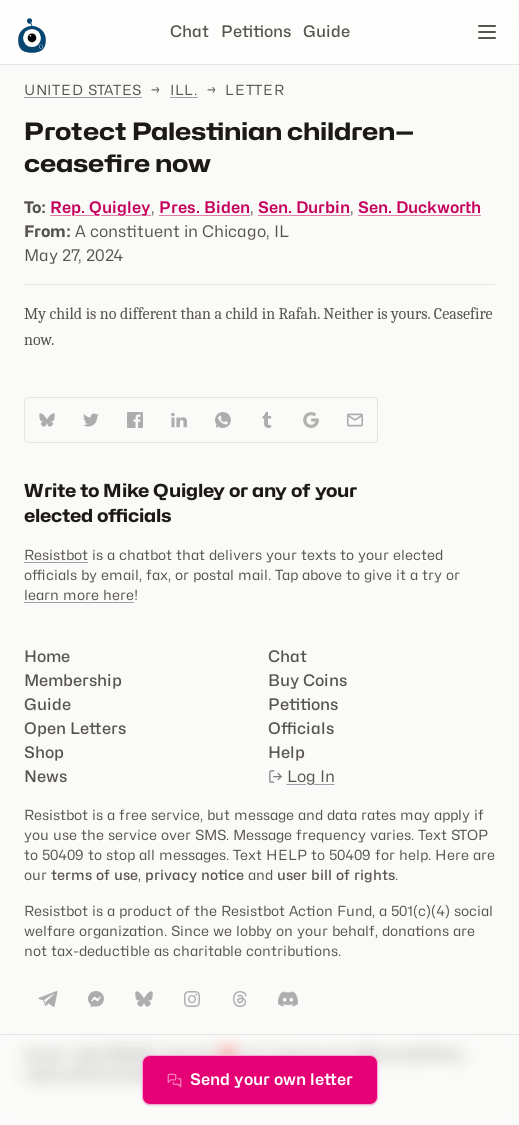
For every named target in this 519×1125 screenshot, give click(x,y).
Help (286, 752)
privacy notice (194, 874)
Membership (73, 680)
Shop (44, 752)
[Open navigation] (487, 32)
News (45, 776)
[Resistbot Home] (32, 48)
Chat (189, 31)
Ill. (184, 89)
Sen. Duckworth (419, 207)
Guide (326, 31)
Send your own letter (260, 1079)
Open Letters (75, 728)
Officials (301, 728)
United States (83, 89)
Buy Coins (307, 680)
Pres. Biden (204, 207)
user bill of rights (336, 874)
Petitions (256, 31)
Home (47, 656)
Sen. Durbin (304, 207)
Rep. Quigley (100, 207)
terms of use (94, 874)
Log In (301, 776)
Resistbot (56, 554)
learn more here (79, 594)
